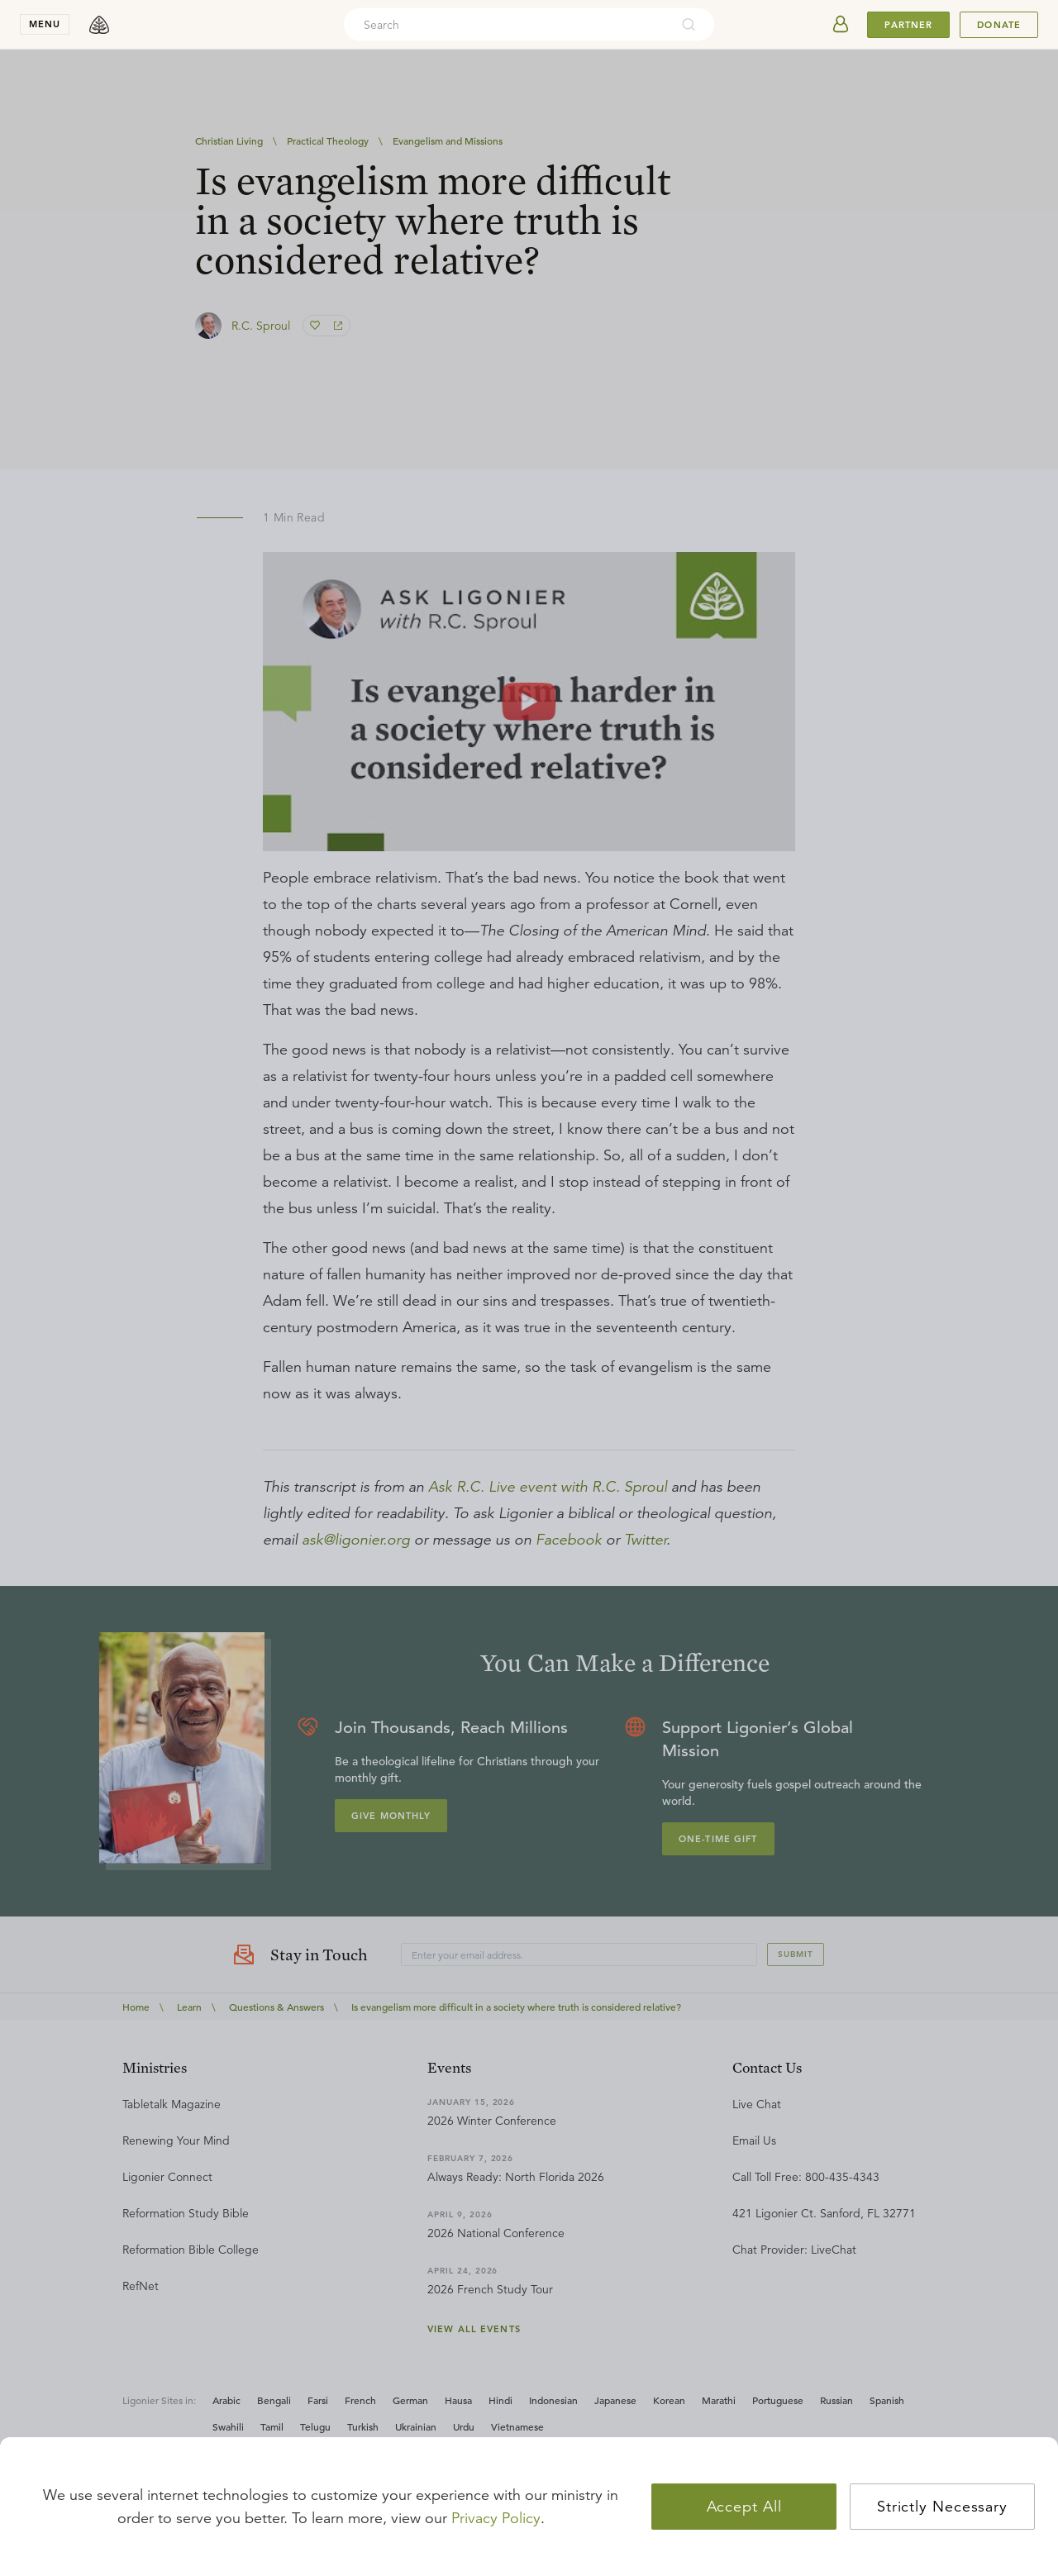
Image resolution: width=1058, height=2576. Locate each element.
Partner (908, 25)
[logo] (99, 24)
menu (44, 24)
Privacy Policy (496, 2518)
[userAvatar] (840, 24)
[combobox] (506, 25)
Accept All (744, 2506)
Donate (999, 25)
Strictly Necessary (942, 2506)
